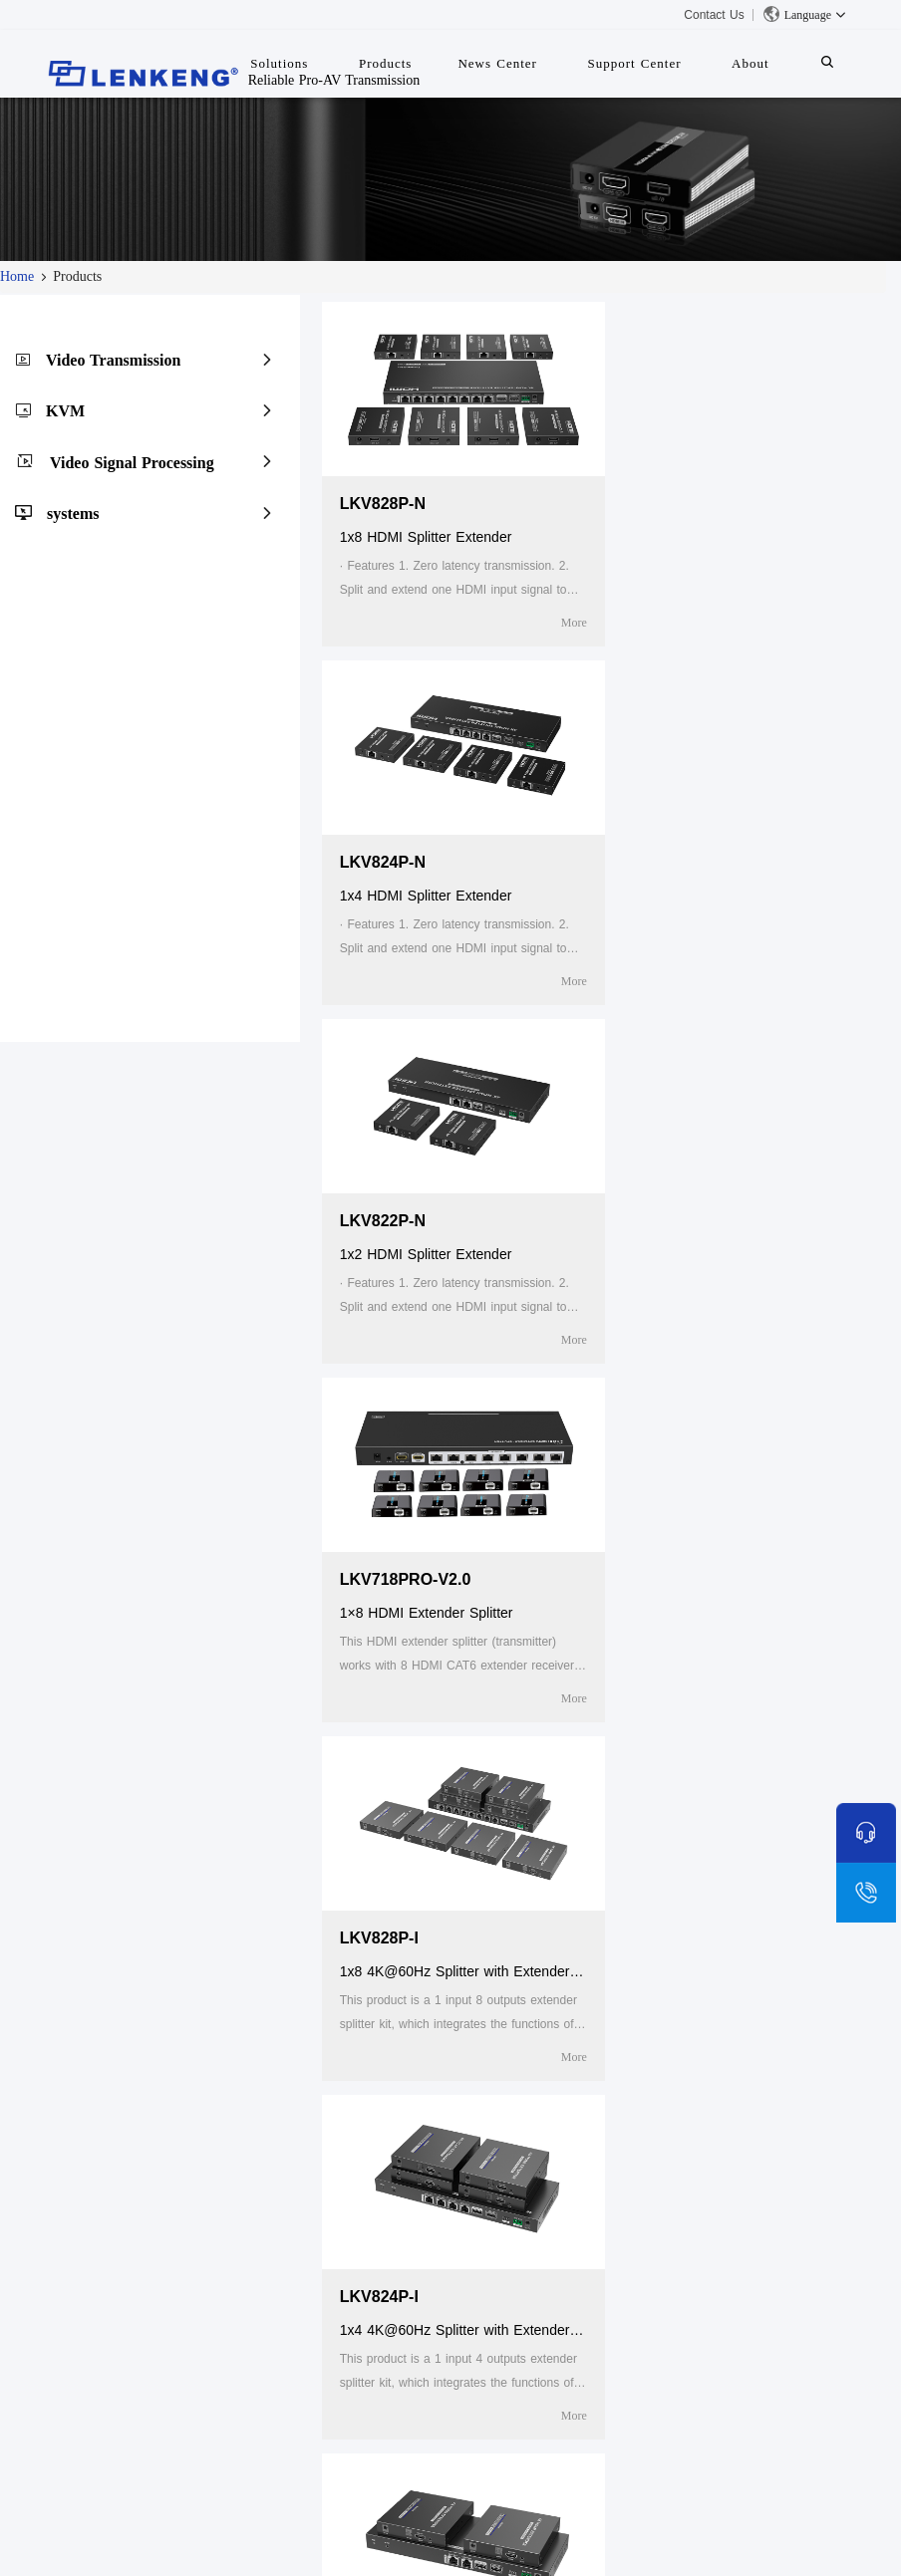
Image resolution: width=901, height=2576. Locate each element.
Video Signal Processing (132, 462)
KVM (65, 410)
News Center (497, 63)
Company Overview (106, 2265)
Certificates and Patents (120, 2291)
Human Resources (103, 2317)
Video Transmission (113, 360)
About (750, 63)
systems (73, 513)
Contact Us (714, 15)
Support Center (634, 63)
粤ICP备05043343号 (649, 2544)
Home (17, 276)
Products (276, 2226)
